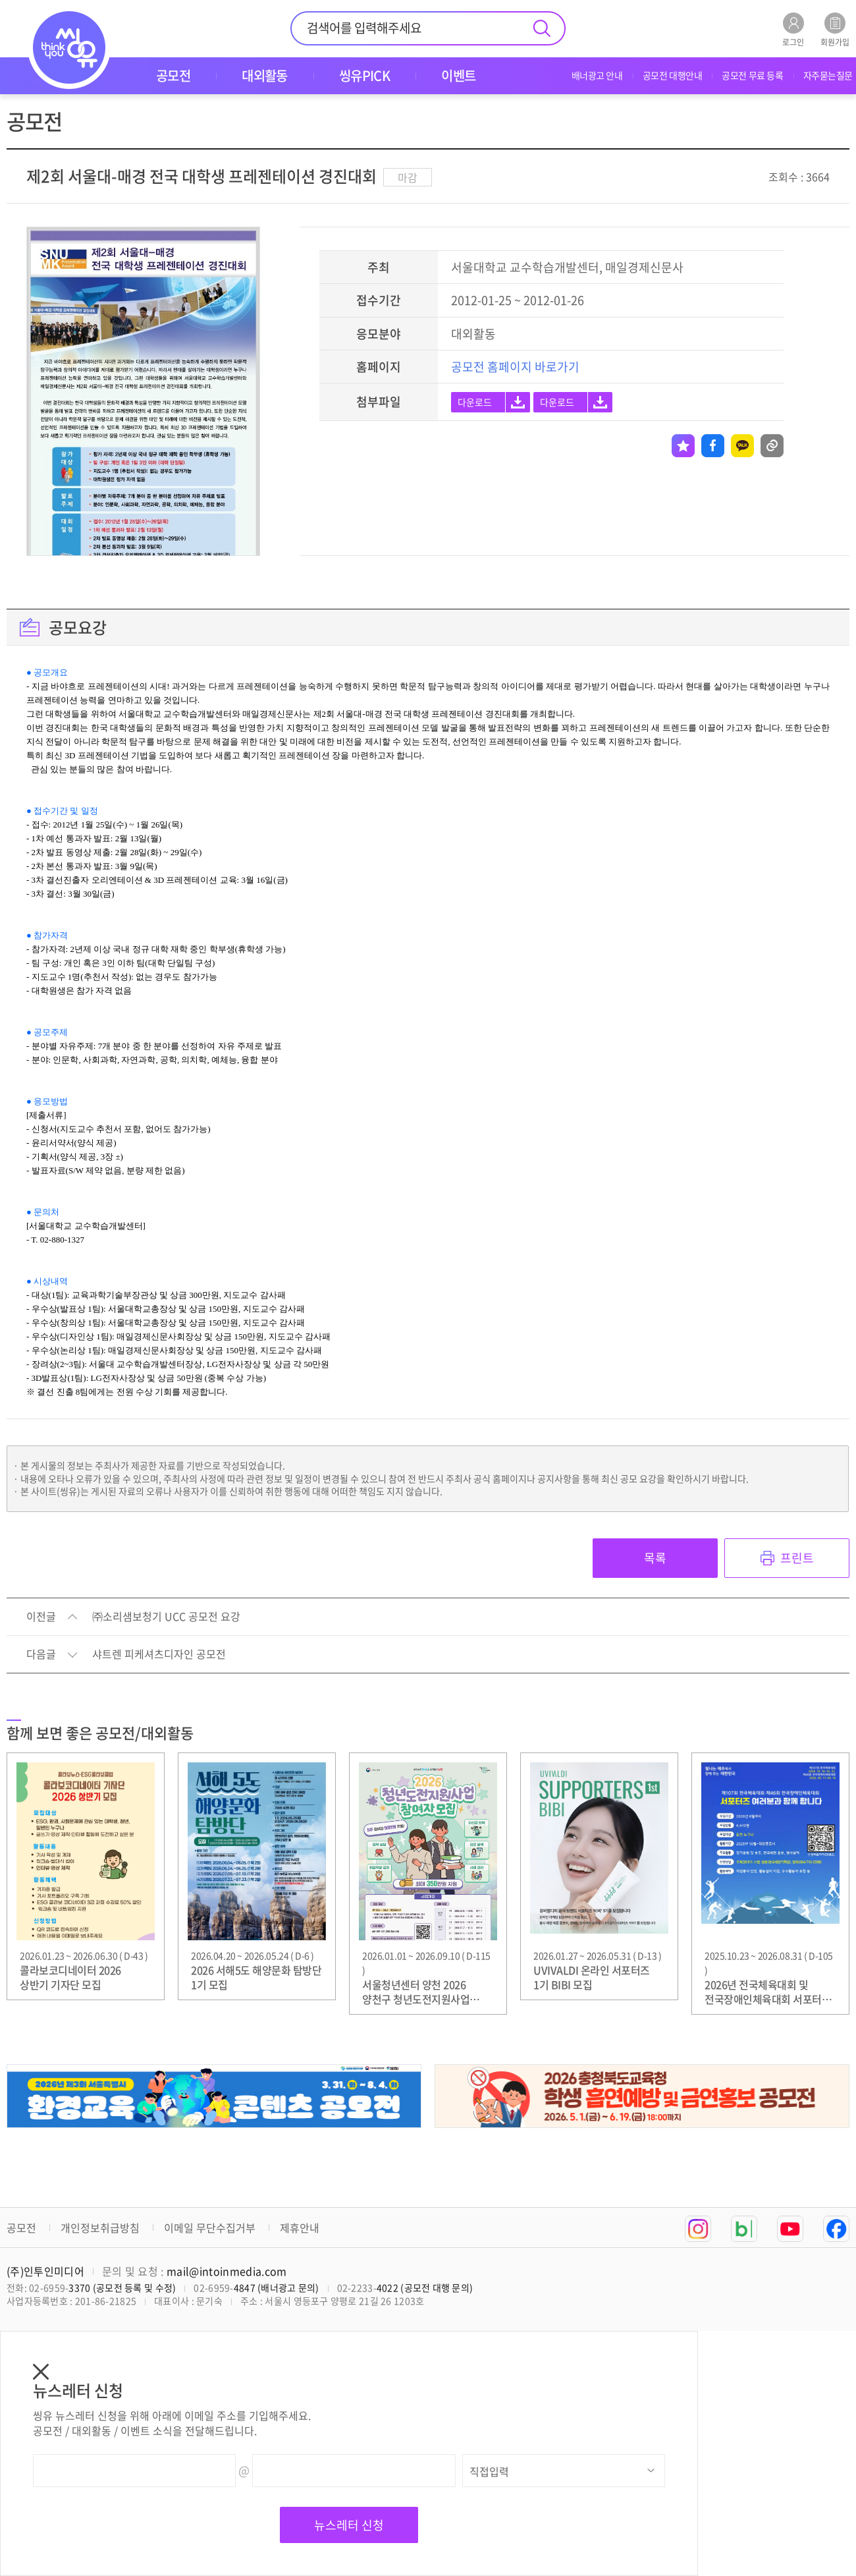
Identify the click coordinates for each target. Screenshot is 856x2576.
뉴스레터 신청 (349, 2525)
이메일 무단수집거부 (209, 2227)
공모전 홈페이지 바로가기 (515, 367)
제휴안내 (299, 2227)
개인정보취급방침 (100, 2227)
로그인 (793, 29)
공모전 (21, 2227)
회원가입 (834, 29)
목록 (655, 1558)
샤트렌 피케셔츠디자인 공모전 (159, 1654)
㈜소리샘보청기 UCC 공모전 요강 (166, 1617)
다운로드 (475, 401)
